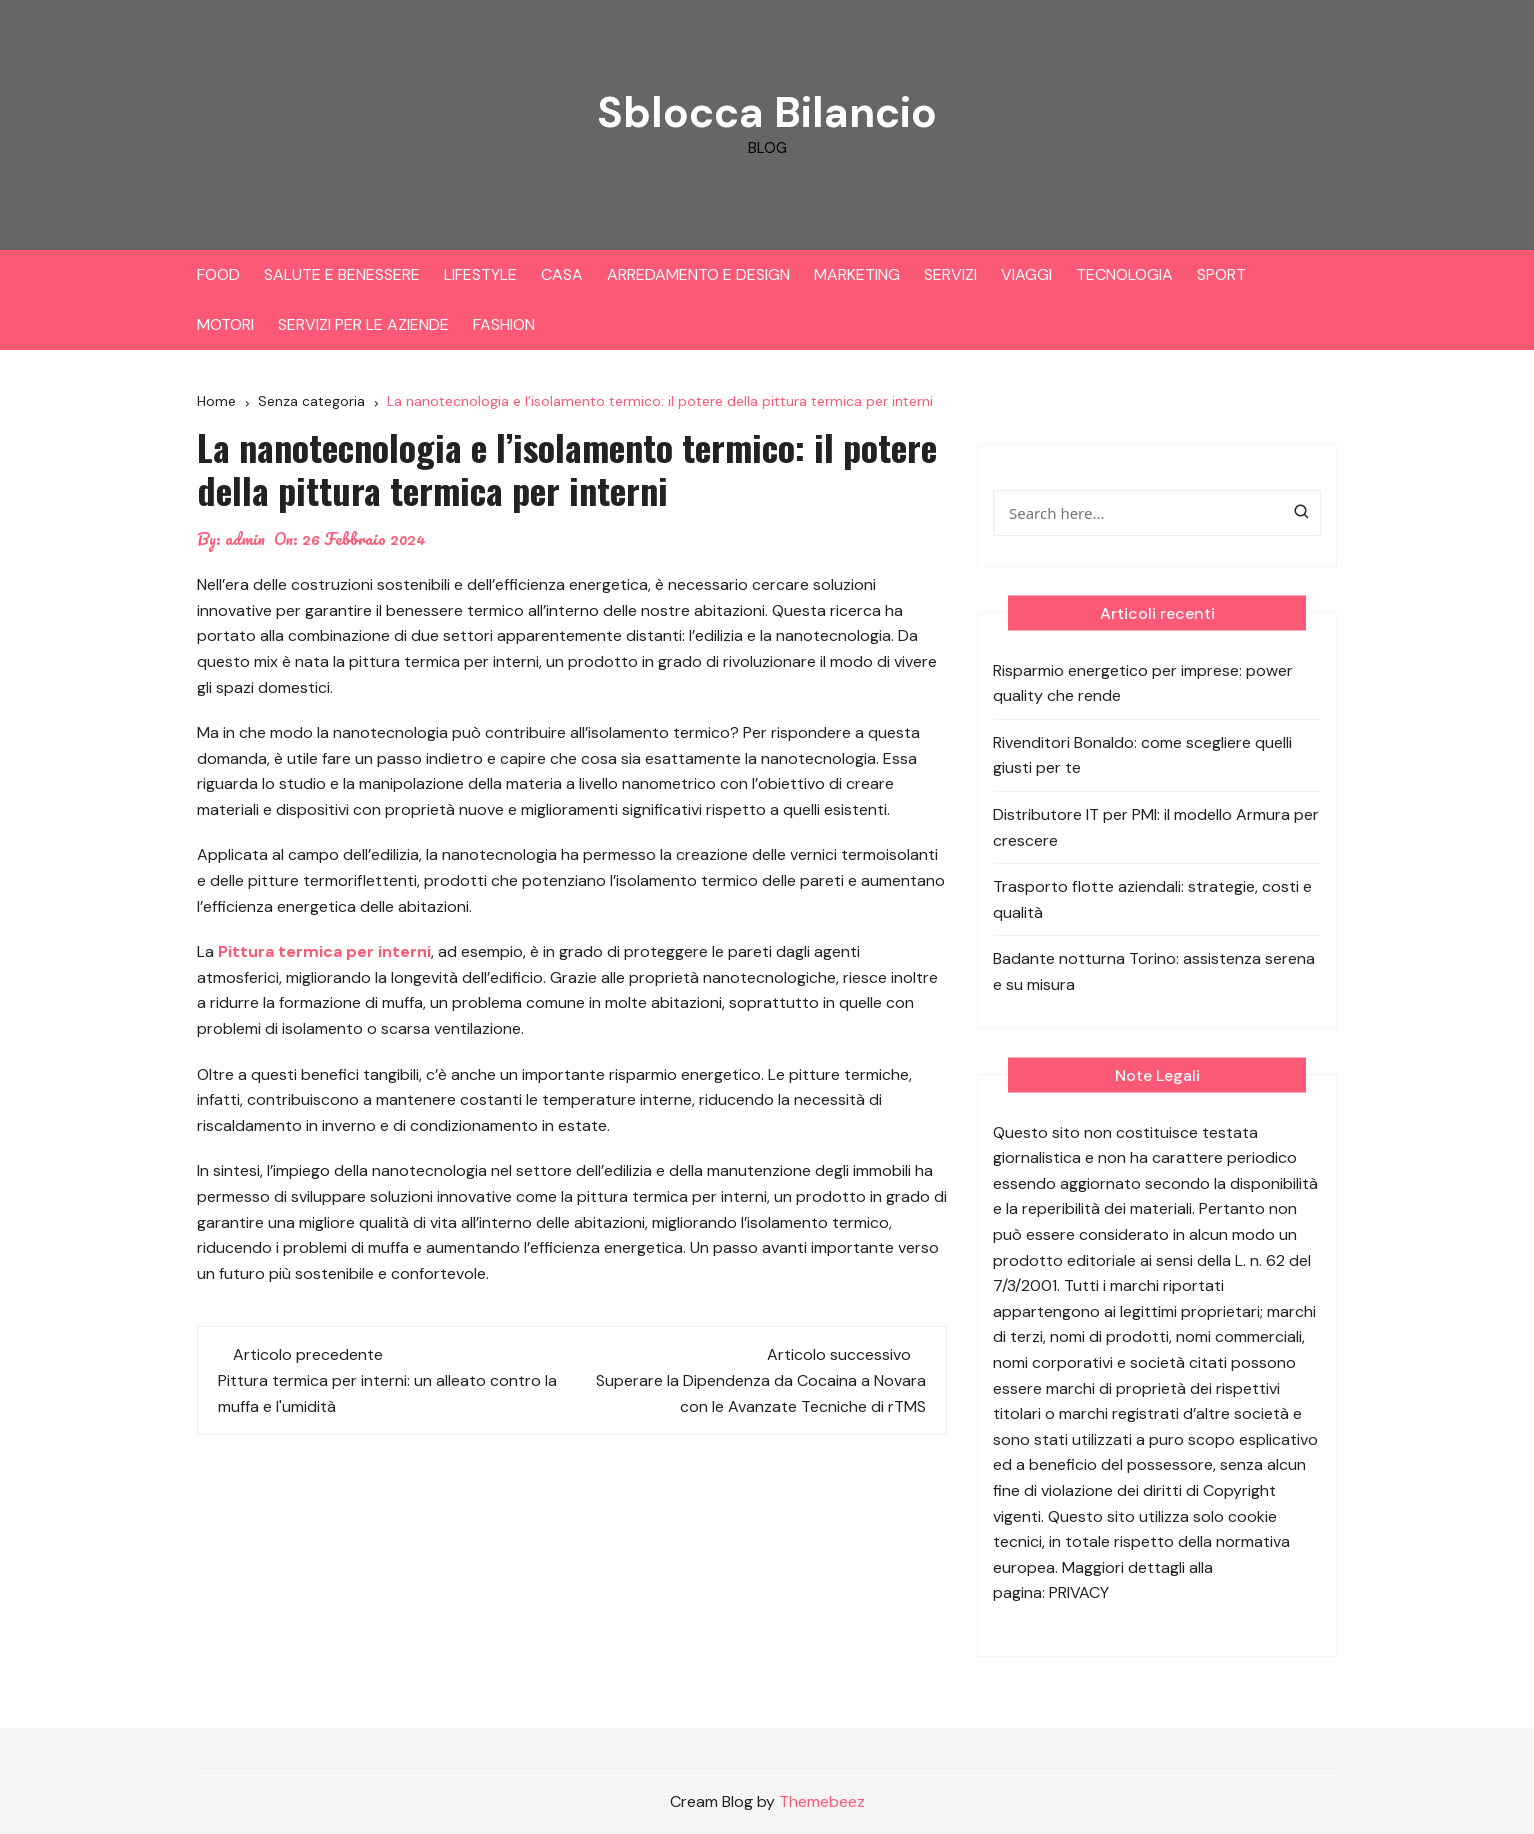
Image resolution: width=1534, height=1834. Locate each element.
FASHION (504, 324)
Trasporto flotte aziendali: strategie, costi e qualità (1152, 899)
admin (245, 539)
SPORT (1221, 274)
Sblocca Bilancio (767, 112)
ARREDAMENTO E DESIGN (698, 274)
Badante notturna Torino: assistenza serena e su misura (1154, 971)
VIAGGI (1026, 274)
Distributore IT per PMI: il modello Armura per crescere (1156, 827)
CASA (562, 274)
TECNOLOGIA (1124, 274)
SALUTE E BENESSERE (342, 274)
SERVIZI (950, 274)
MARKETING (857, 274)
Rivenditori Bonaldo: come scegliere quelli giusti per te (1142, 755)
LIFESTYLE (480, 274)
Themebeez (822, 1801)
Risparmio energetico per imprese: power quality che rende (1143, 683)
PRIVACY (1079, 1592)
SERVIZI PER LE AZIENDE (363, 324)
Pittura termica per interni (324, 951)
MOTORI (225, 324)
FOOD (218, 274)
